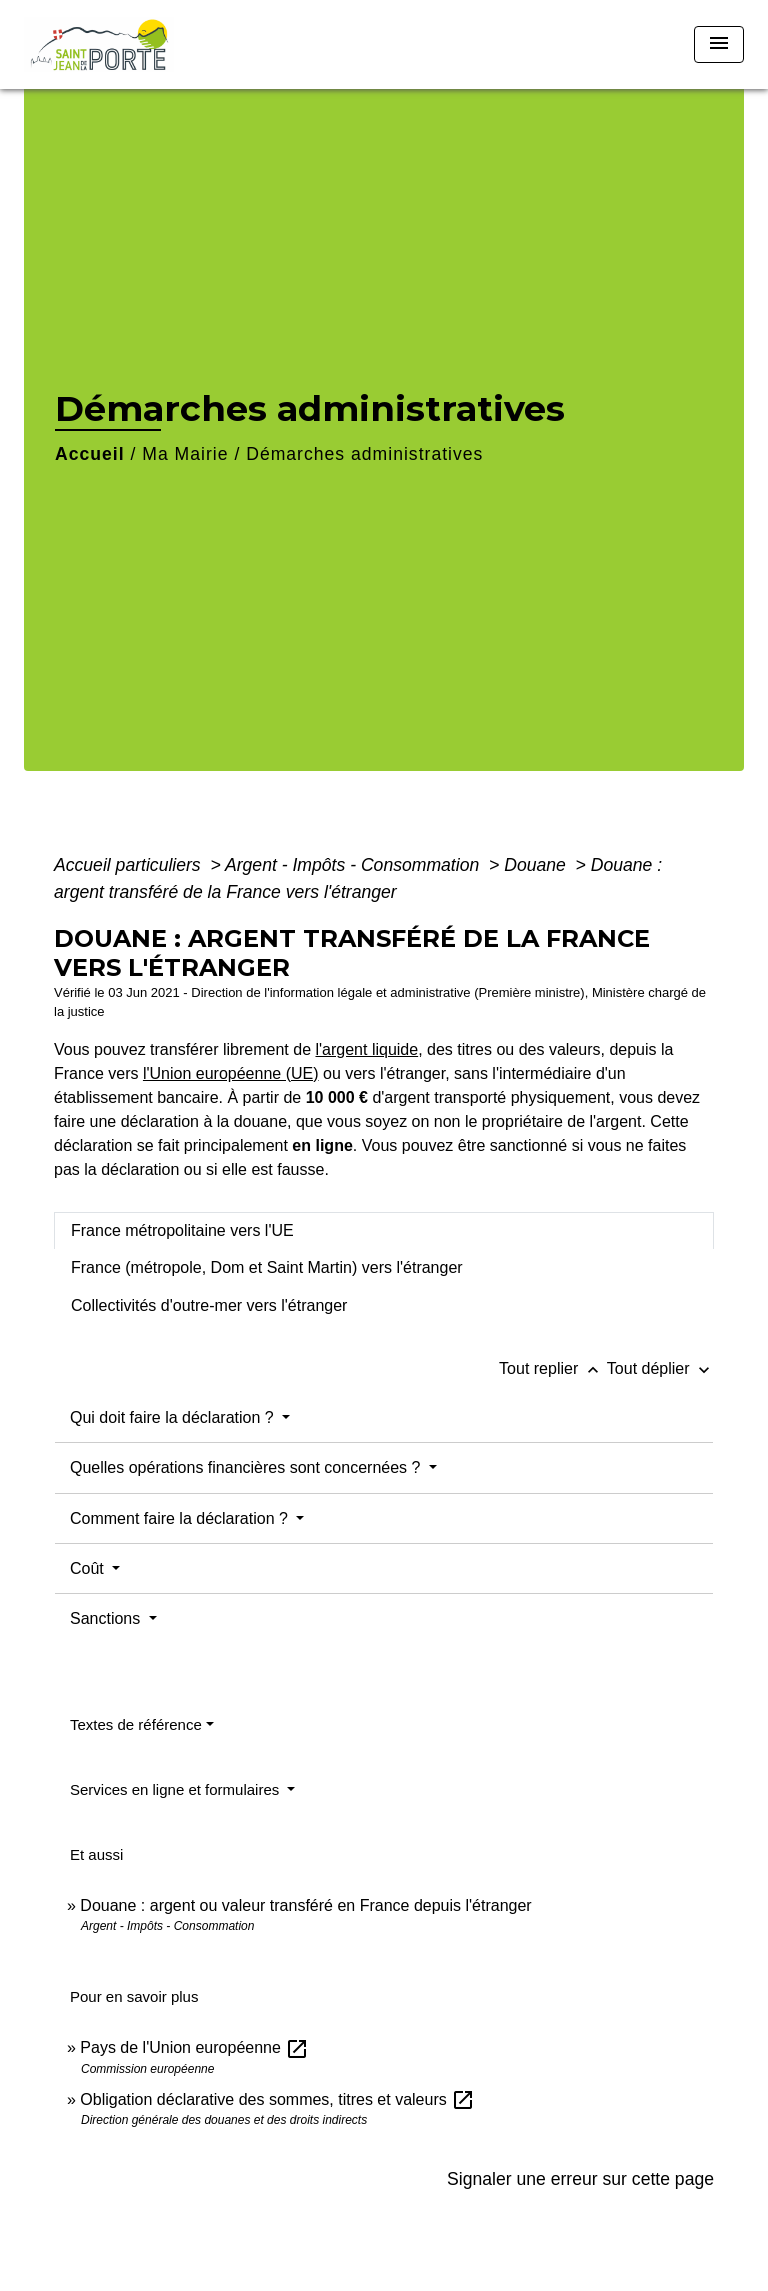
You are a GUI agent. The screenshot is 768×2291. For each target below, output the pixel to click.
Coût (89, 1568)
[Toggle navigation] (719, 44)
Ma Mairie (185, 454)
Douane (537, 865)
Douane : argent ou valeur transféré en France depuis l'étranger (305, 1905)
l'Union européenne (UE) (231, 1073)
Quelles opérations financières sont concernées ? (247, 1467)
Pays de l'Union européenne (194, 2047)
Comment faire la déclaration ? (181, 1518)
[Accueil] (99, 44)
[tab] (384, 1231)
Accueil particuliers (130, 865)
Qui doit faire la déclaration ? (174, 1417)
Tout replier (553, 1368)
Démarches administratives (364, 454)
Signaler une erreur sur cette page (580, 2179)
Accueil (90, 454)
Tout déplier (660, 1368)
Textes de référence (136, 1724)
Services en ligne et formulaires (176, 1789)
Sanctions (107, 1618)
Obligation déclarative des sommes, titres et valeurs (277, 2099)
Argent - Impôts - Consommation (354, 865)
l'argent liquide (366, 1049)
